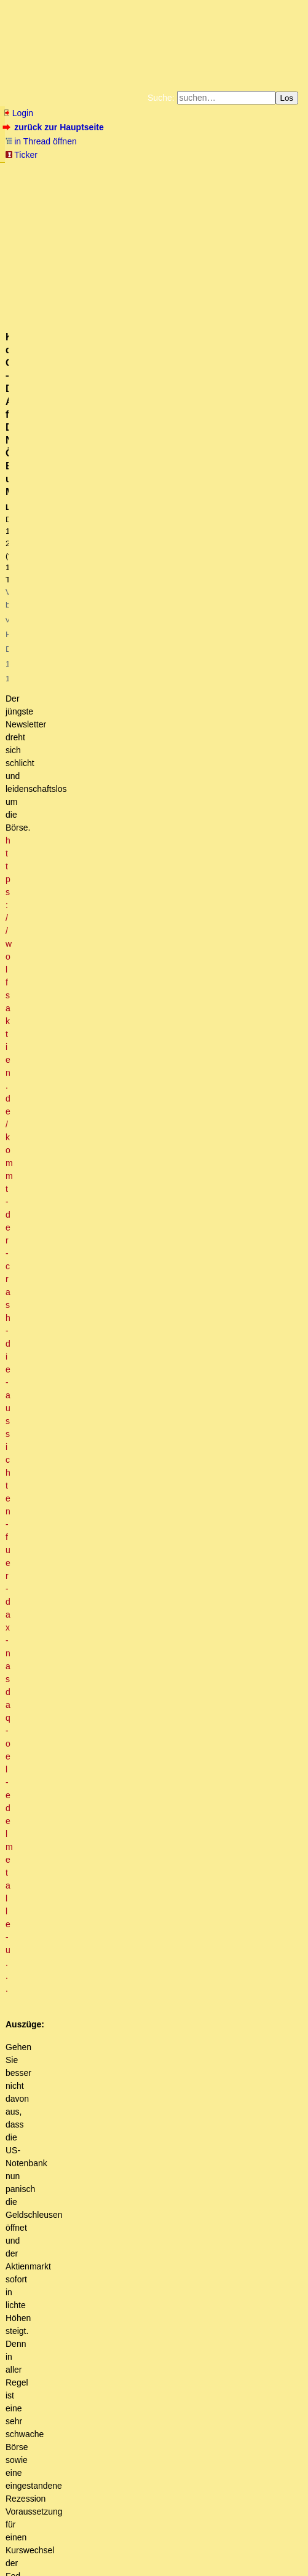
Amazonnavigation (122, 200)
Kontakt (110, 2548)
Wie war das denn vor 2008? (97, 2419)
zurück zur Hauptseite (54, 127)
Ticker (21, 155)
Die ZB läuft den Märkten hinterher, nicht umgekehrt (128, 2164)
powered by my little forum (26, 2566)
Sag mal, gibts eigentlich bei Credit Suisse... (172, 1688)
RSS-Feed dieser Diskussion (250, 1378)
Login (17, 113)
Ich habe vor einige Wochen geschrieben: (99, 2129)
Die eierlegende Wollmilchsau (86, 2257)
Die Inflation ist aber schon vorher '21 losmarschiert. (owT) (168, 2443)
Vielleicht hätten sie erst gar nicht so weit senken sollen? (135, 2291)
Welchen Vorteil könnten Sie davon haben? (135, 2094)
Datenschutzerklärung (201, 180)
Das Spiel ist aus (78, 1514)
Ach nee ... (74, 2083)
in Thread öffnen (41, 141)
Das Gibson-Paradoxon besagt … (101, 2187)
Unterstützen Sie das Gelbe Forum (61, 190)
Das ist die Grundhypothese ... (128, 2037)
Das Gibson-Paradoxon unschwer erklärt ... (126, 2199)
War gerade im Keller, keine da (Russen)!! (144, 1885)
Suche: (161, 98)
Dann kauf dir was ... (111, 1920)
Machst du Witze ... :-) (139, 1723)
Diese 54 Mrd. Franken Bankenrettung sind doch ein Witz (196, 1816)
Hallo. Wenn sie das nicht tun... (89, 2118)
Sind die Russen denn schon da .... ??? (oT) (139, 1862)
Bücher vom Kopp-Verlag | (117, 180)
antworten (37, 1353)
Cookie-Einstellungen (196, 200)
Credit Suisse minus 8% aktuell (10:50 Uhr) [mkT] (114, 1422)
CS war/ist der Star (134, 1712)
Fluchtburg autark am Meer (104, 170)
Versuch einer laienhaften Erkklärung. (106, 2315)
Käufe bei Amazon (172, 190)
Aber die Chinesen (100, 1909)
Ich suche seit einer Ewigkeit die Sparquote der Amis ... (147, 2326)
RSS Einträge (28, 2548)
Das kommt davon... (88, 2431)
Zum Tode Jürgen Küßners (200, 170)
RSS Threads (73, 2548)
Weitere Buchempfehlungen (257, 190)
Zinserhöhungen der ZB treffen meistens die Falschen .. (126, 2269)
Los (287, 98)
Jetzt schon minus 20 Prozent (86, 1468)
